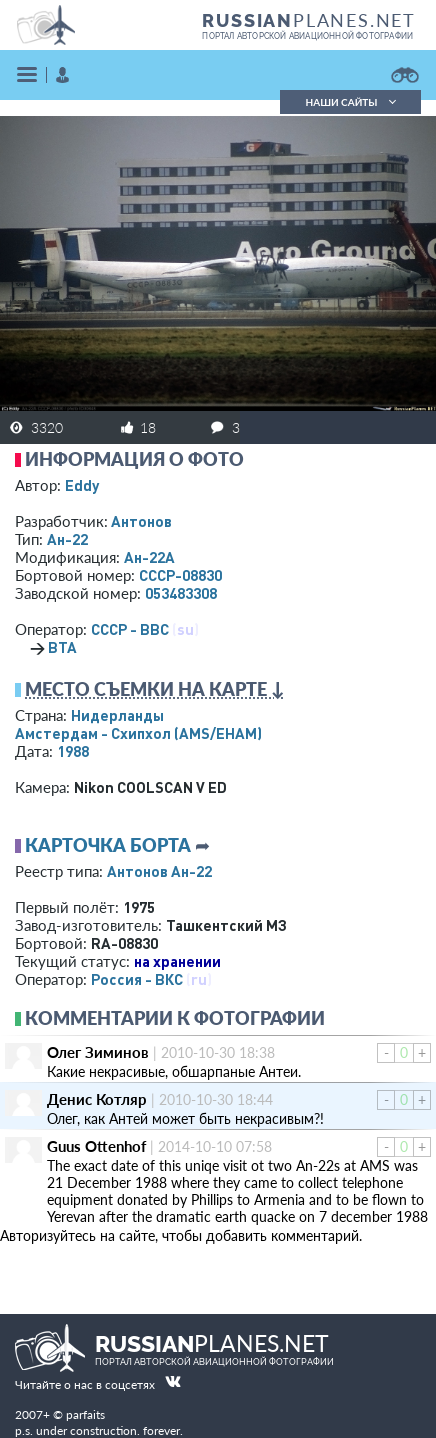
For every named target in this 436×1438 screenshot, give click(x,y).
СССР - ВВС (130, 629)
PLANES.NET (309, 20)
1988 (73, 751)
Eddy (82, 485)
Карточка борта (108, 845)
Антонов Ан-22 (159, 871)
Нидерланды (117, 715)
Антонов (141, 521)
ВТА (62, 647)
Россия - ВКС (137, 979)
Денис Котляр (97, 1099)
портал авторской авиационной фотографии (307, 36)
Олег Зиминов (98, 1052)
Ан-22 (67, 539)
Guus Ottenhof (96, 1146)
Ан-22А (149, 557)
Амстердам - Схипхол (138, 733)
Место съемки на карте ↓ (155, 689)
